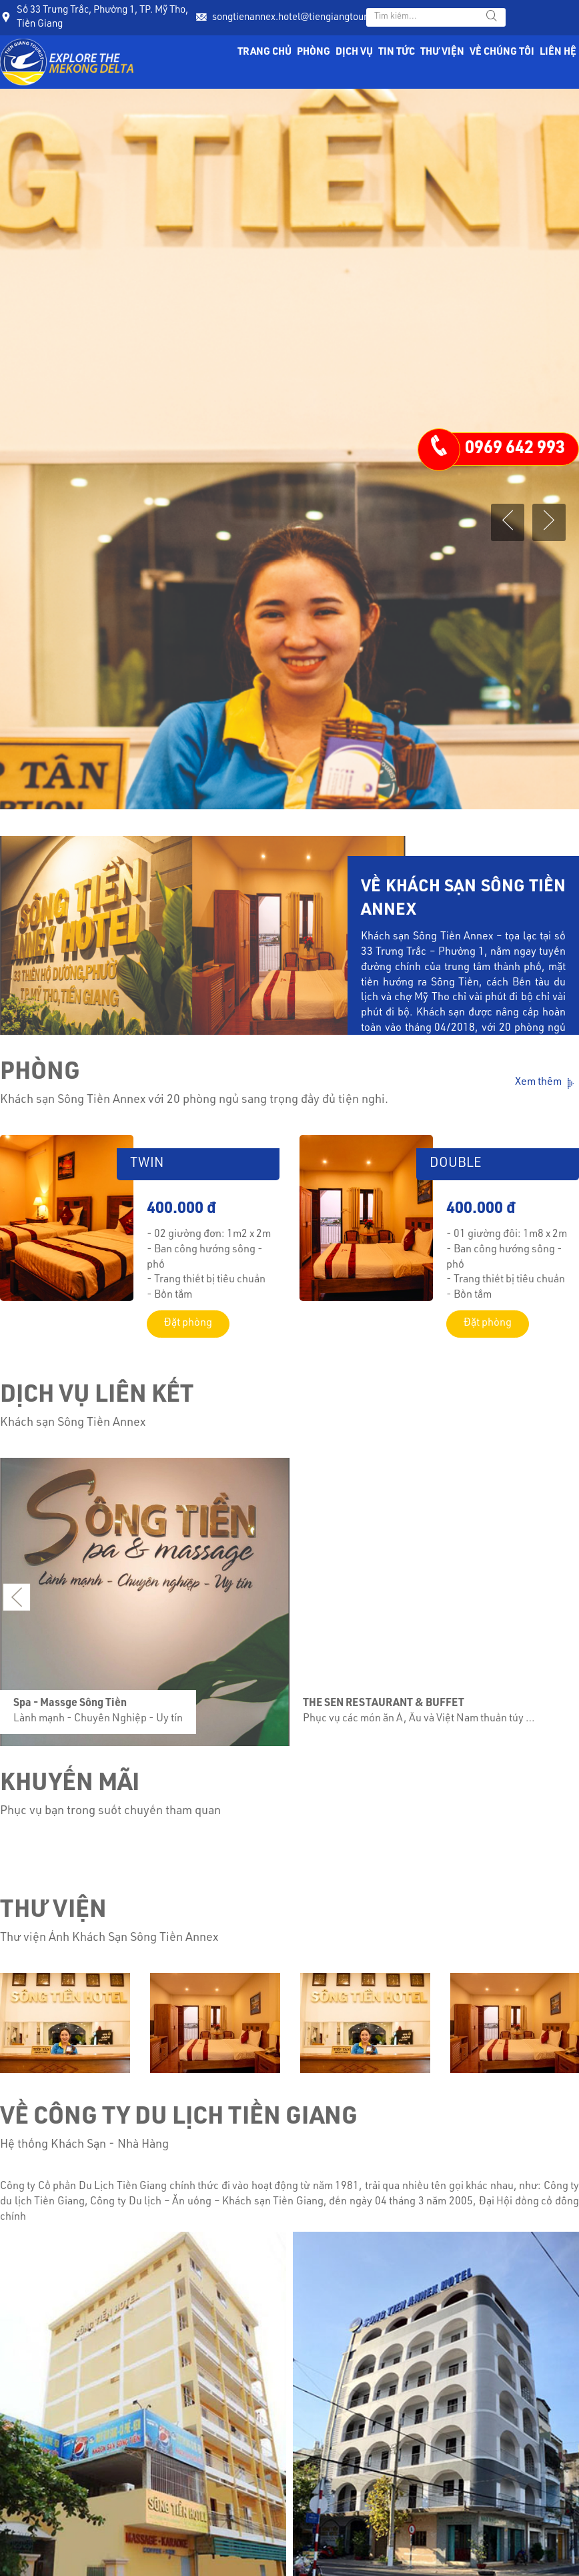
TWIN (146, 1164)
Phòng (313, 52)
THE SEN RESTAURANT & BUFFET (379, 1702)
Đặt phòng (188, 1323)
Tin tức (396, 52)
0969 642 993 (515, 449)
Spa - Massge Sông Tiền (67, 1702)
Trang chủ (264, 52)
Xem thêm (547, 1083)
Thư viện (442, 52)
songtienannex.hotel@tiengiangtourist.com (306, 18)
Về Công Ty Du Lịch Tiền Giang (179, 2118)
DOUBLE (456, 1164)
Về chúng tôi (502, 52)
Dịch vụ (354, 52)
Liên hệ (558, 52)
